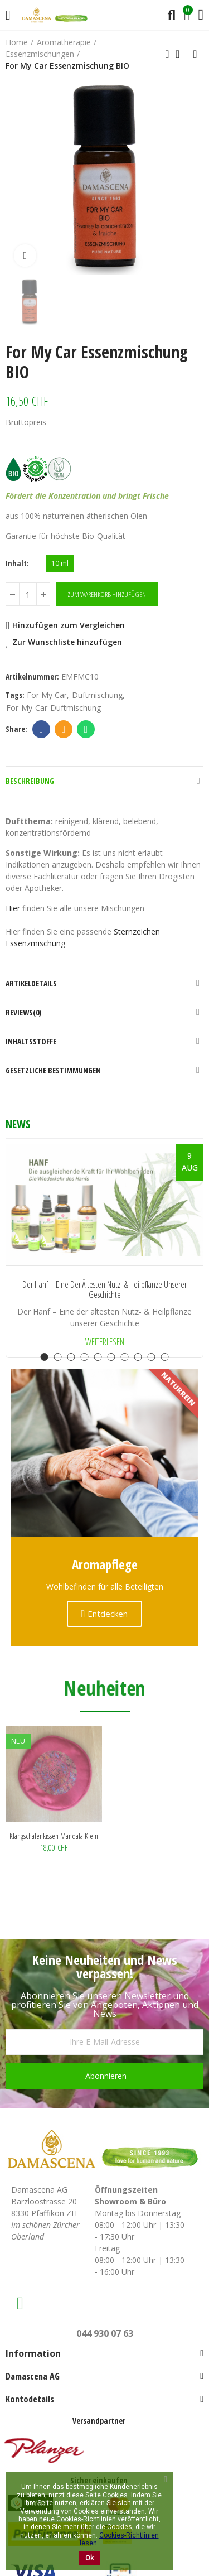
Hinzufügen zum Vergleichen (68, 625)
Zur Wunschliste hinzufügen (67, 642)
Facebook (41, 729)
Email (64, 729)
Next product (195, 54)
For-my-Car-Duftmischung (53, 707)
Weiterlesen (104, 1341)
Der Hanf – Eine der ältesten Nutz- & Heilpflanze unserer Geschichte (104, 1289)
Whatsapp (86, 729)
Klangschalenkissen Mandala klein (53, 1836)
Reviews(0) (23, 1012)
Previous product (167, 54)
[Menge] (28, 594)
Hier (13, 908)
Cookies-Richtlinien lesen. (119, 2539)
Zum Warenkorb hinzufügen (106, 594)
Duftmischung (97, 695)
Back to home (181, 54)
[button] (44, 1357)
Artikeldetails (31, 983)
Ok (89, 2558)
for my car (47, 695)
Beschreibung (30, 781)
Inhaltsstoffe (31, 1041)
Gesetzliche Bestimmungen (53, 1070)
